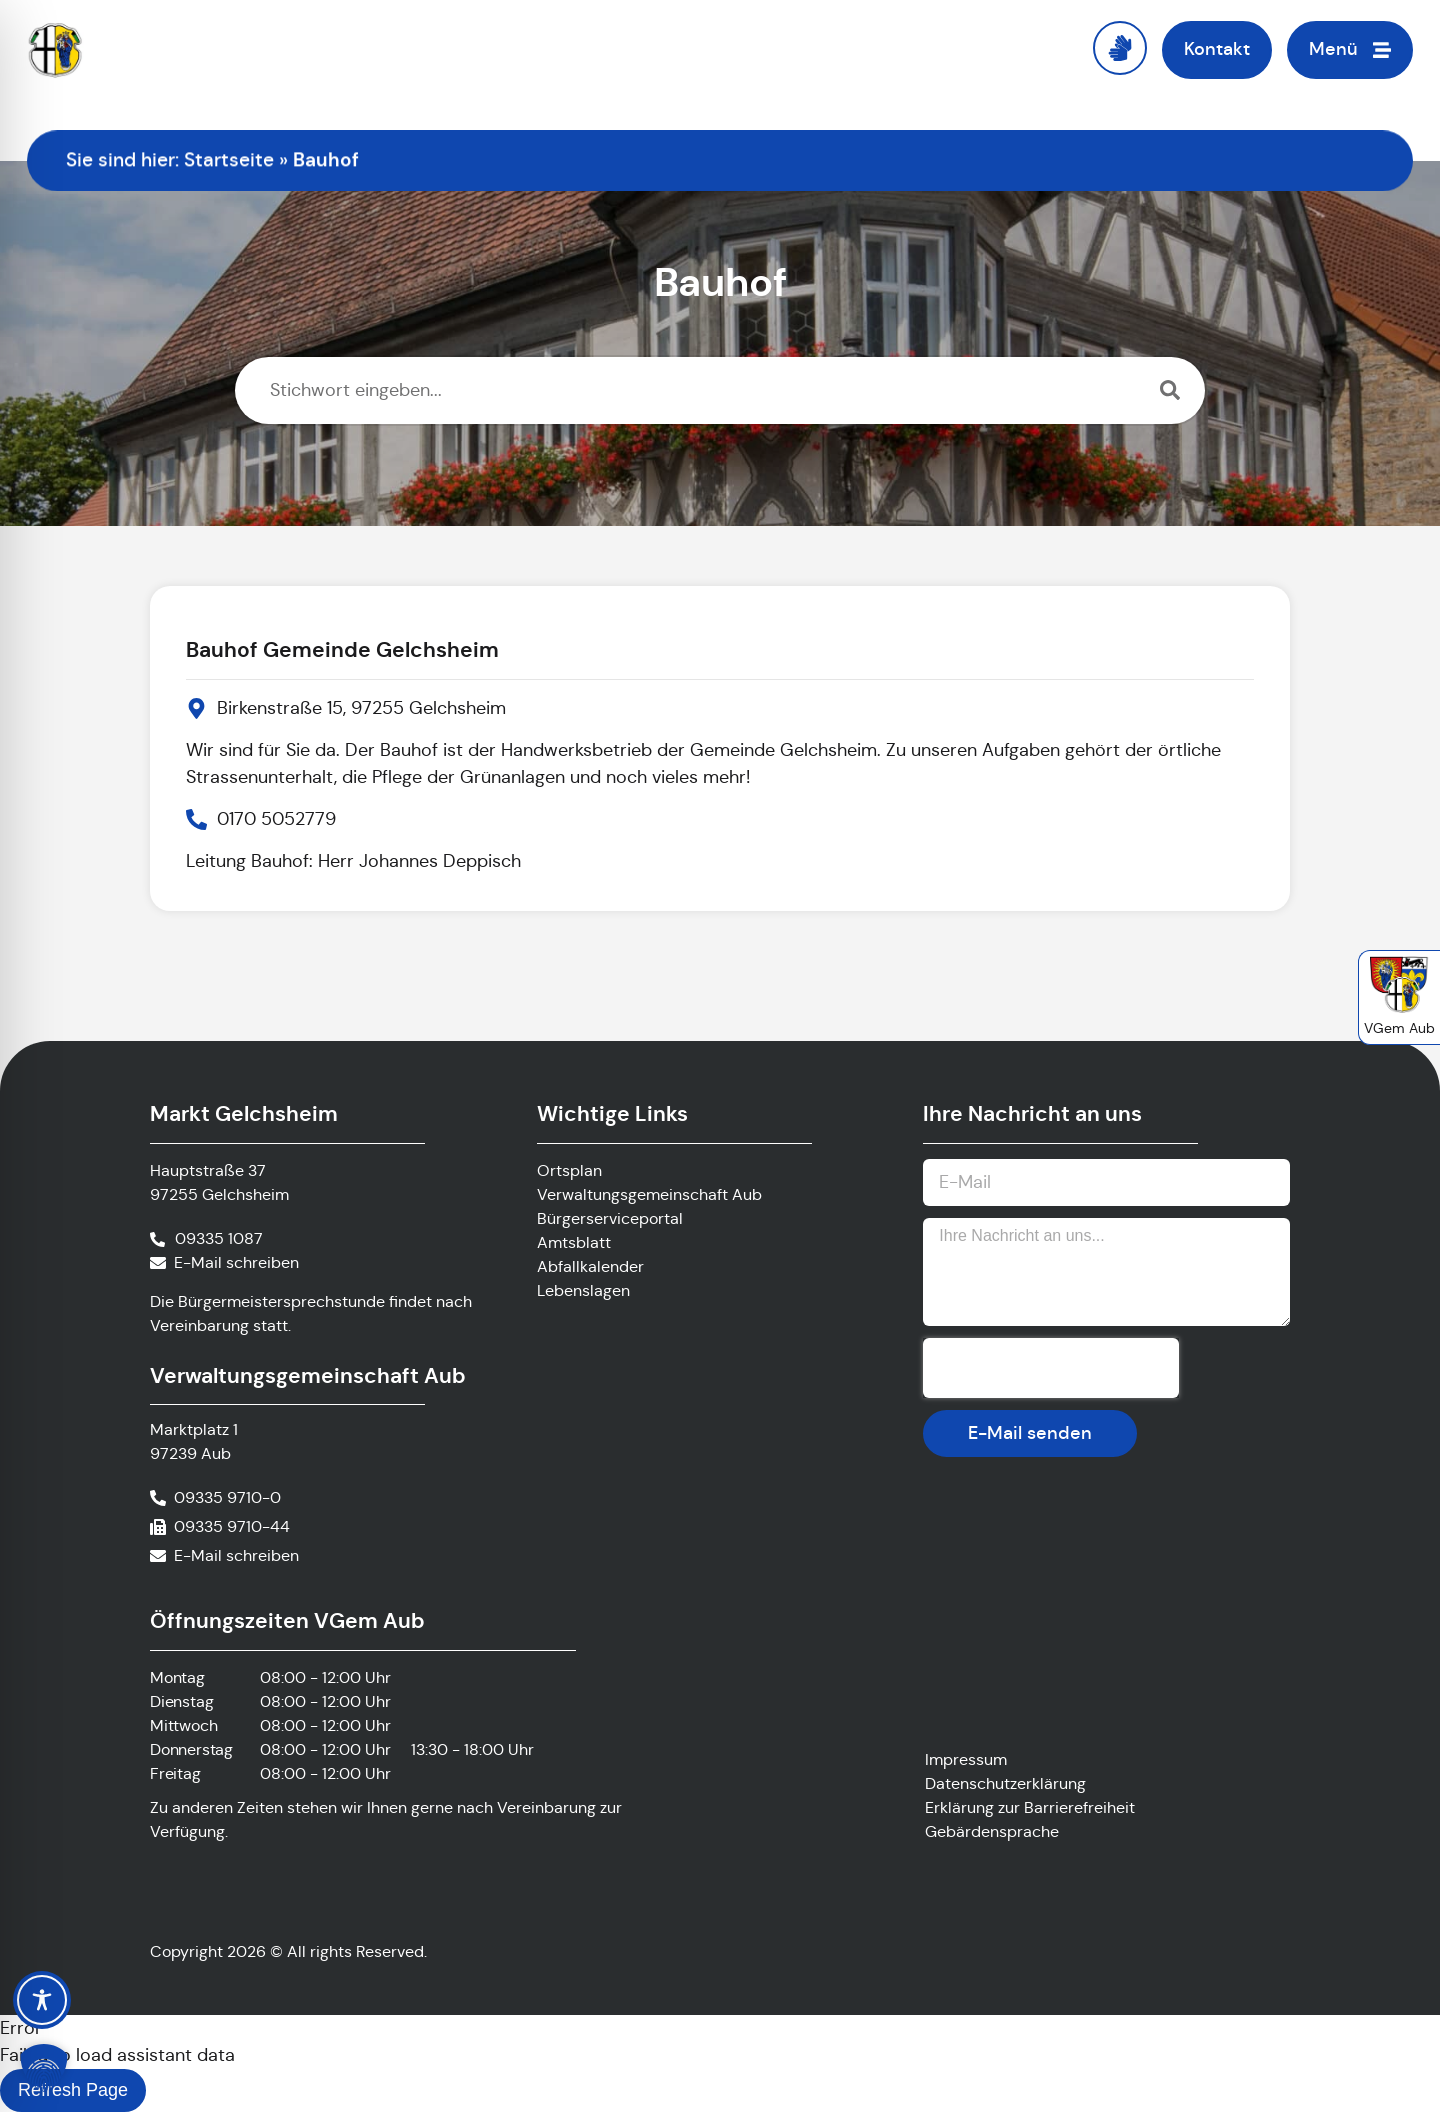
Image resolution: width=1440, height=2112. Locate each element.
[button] (44, 2068)
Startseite (229, 159)
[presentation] (1051, 1368)
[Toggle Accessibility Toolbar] (42, 2000)
